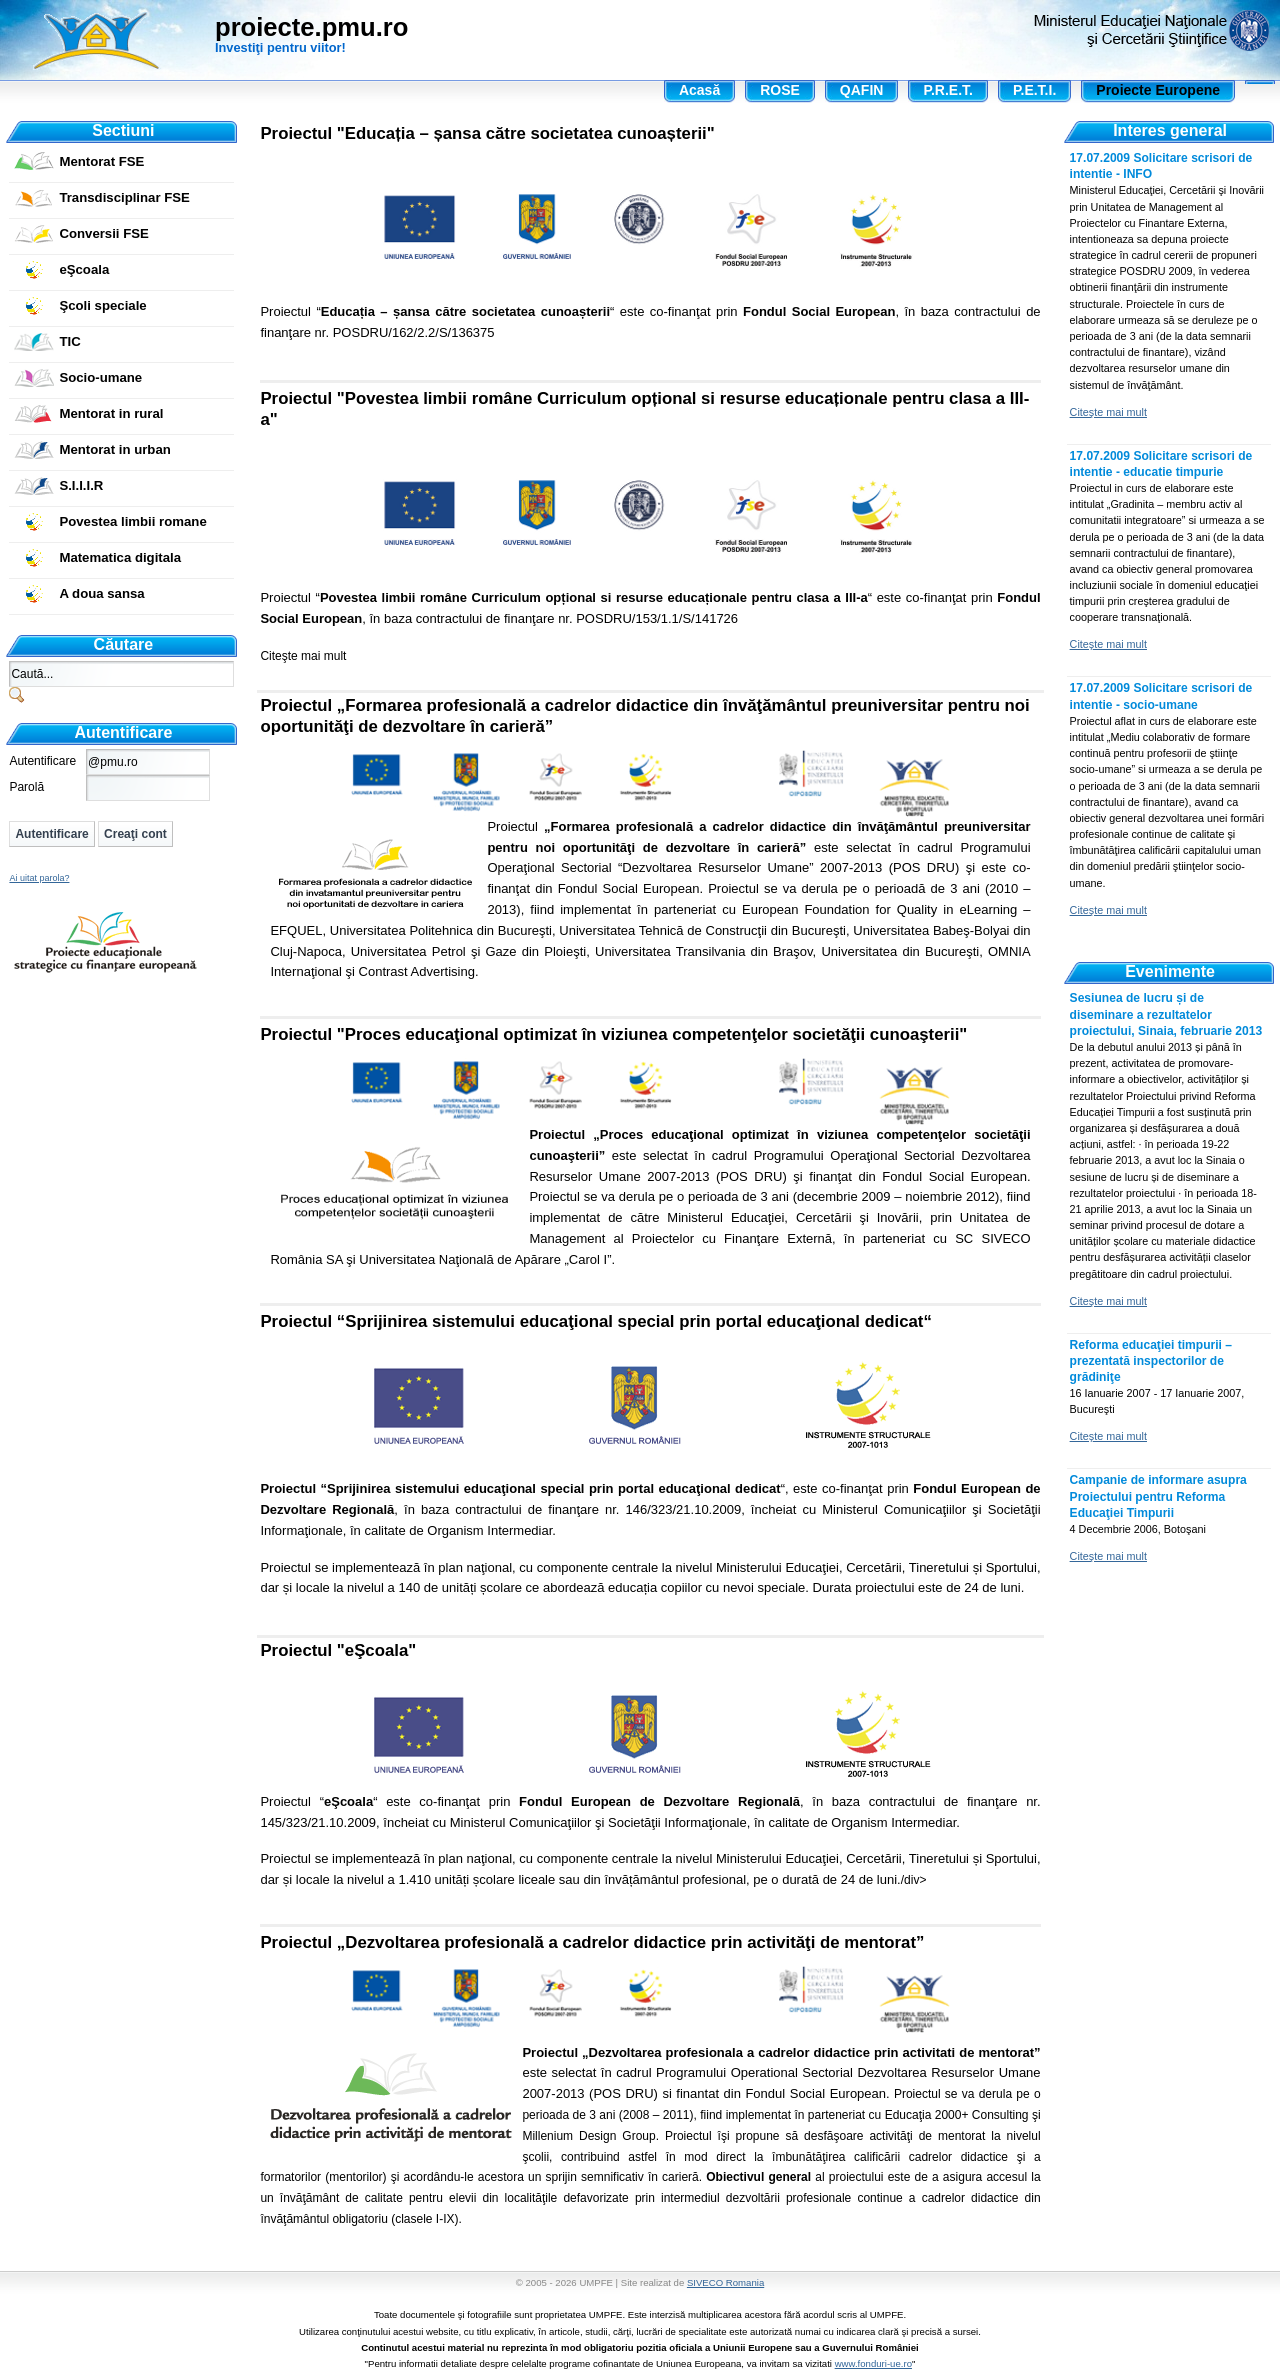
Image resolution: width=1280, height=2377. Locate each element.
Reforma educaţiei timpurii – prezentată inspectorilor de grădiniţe (1151, 1361)
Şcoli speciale (102, 305)
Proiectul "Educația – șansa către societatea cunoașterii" (487, 133)
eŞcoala (84, 269)
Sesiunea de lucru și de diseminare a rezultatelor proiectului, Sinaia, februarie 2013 (1166, 1014)
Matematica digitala (120, 557)
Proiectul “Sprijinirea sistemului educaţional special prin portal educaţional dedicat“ (595, 1321)
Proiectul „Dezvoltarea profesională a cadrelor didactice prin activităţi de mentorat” (592, 1942)
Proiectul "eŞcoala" (338, 1650)
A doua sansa (101, 593)
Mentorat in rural (111, 413)
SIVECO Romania (725, 2282)
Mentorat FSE (101, 161)
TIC (69, 341)
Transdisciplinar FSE (124, 197)
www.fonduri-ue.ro (873, 2363)
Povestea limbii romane (132, 521)
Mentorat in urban (114, 449)
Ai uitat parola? (39, 878)
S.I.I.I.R (81, 485)
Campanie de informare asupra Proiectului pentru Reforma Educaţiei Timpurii (1158, 1496)
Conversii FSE (103, 233)
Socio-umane (100, 377)
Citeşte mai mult (303, 656)
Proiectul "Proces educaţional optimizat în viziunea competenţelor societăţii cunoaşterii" (613, 1034)
